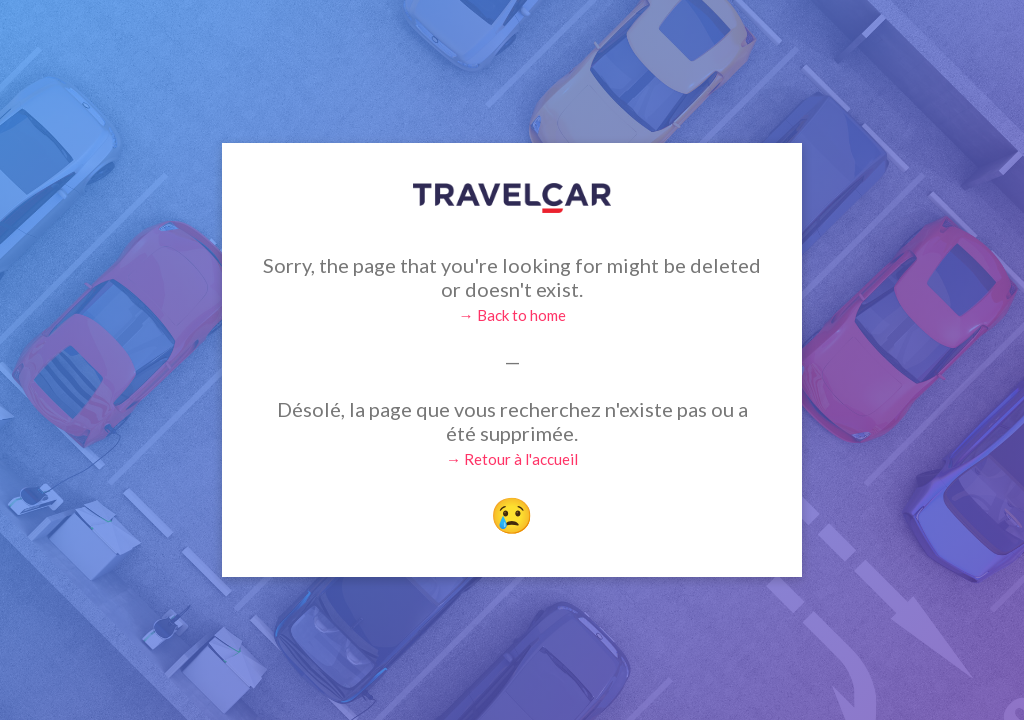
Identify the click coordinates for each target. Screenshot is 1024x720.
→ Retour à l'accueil (512, 459)
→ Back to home (512, 315)
